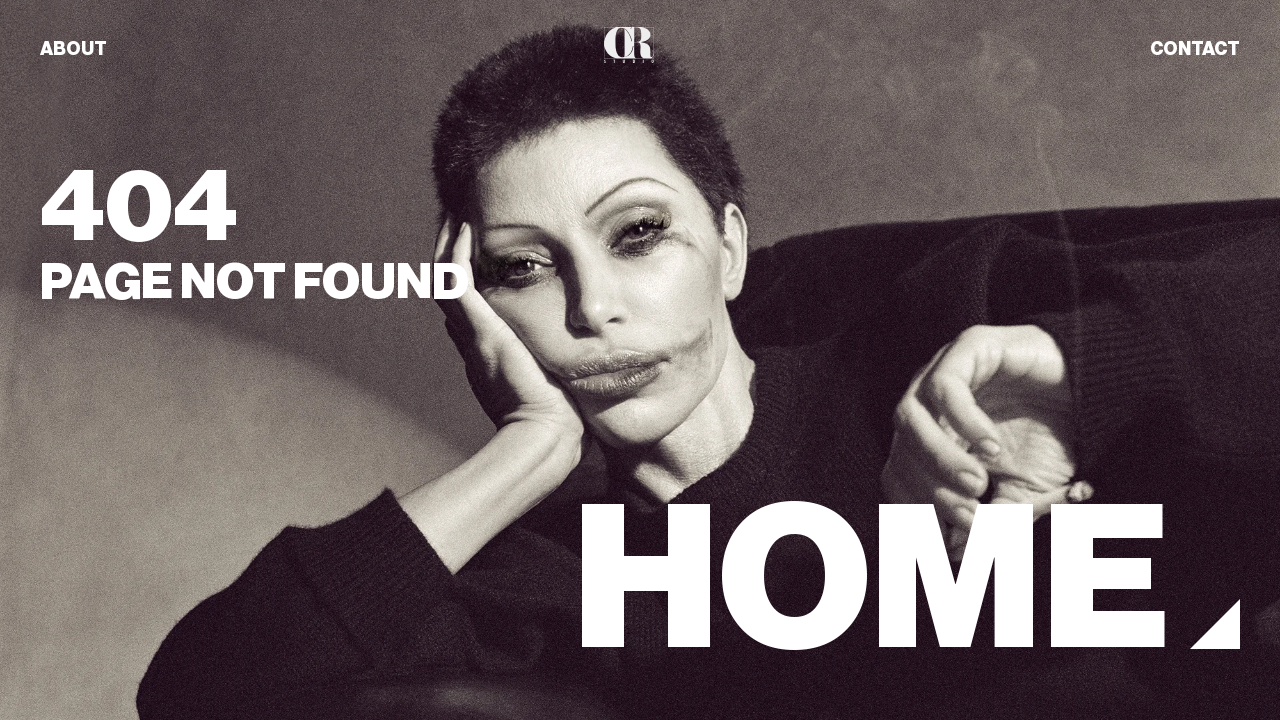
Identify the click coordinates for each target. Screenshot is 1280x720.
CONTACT (1195, 49)
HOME (871, 579)
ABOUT (73, 49)
